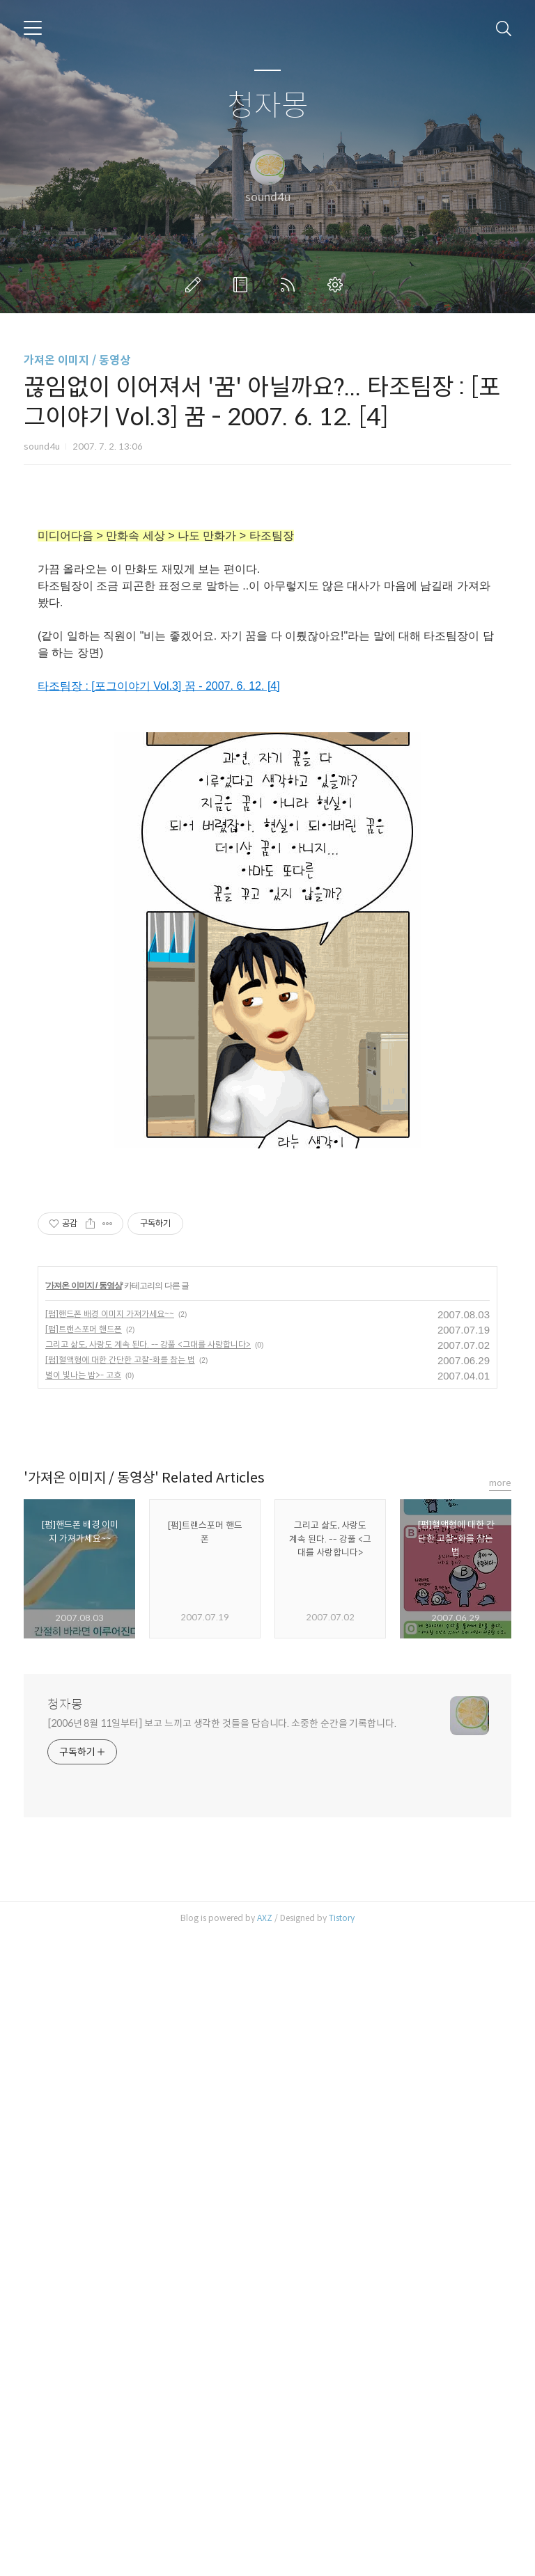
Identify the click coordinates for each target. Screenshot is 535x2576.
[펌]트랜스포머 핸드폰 (83, 1969)
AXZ (264, 2558)
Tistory (342, 2558)
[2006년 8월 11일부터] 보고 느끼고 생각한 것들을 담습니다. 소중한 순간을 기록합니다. (221, 2363)
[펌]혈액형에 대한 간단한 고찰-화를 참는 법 (120, 2000)
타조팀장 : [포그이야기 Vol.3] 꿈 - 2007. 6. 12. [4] (159, 881)
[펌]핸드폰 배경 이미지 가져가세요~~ (109, 1954)
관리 (338, 285)
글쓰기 (195, 285)
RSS (290, 285)
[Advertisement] (267, 611)
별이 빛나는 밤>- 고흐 (83, 2015)
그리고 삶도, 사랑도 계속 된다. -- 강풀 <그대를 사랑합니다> (148, 1985)
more (500, 2123)
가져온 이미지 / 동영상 (77, 360)
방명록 (243, 285)
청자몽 (268, 106)
